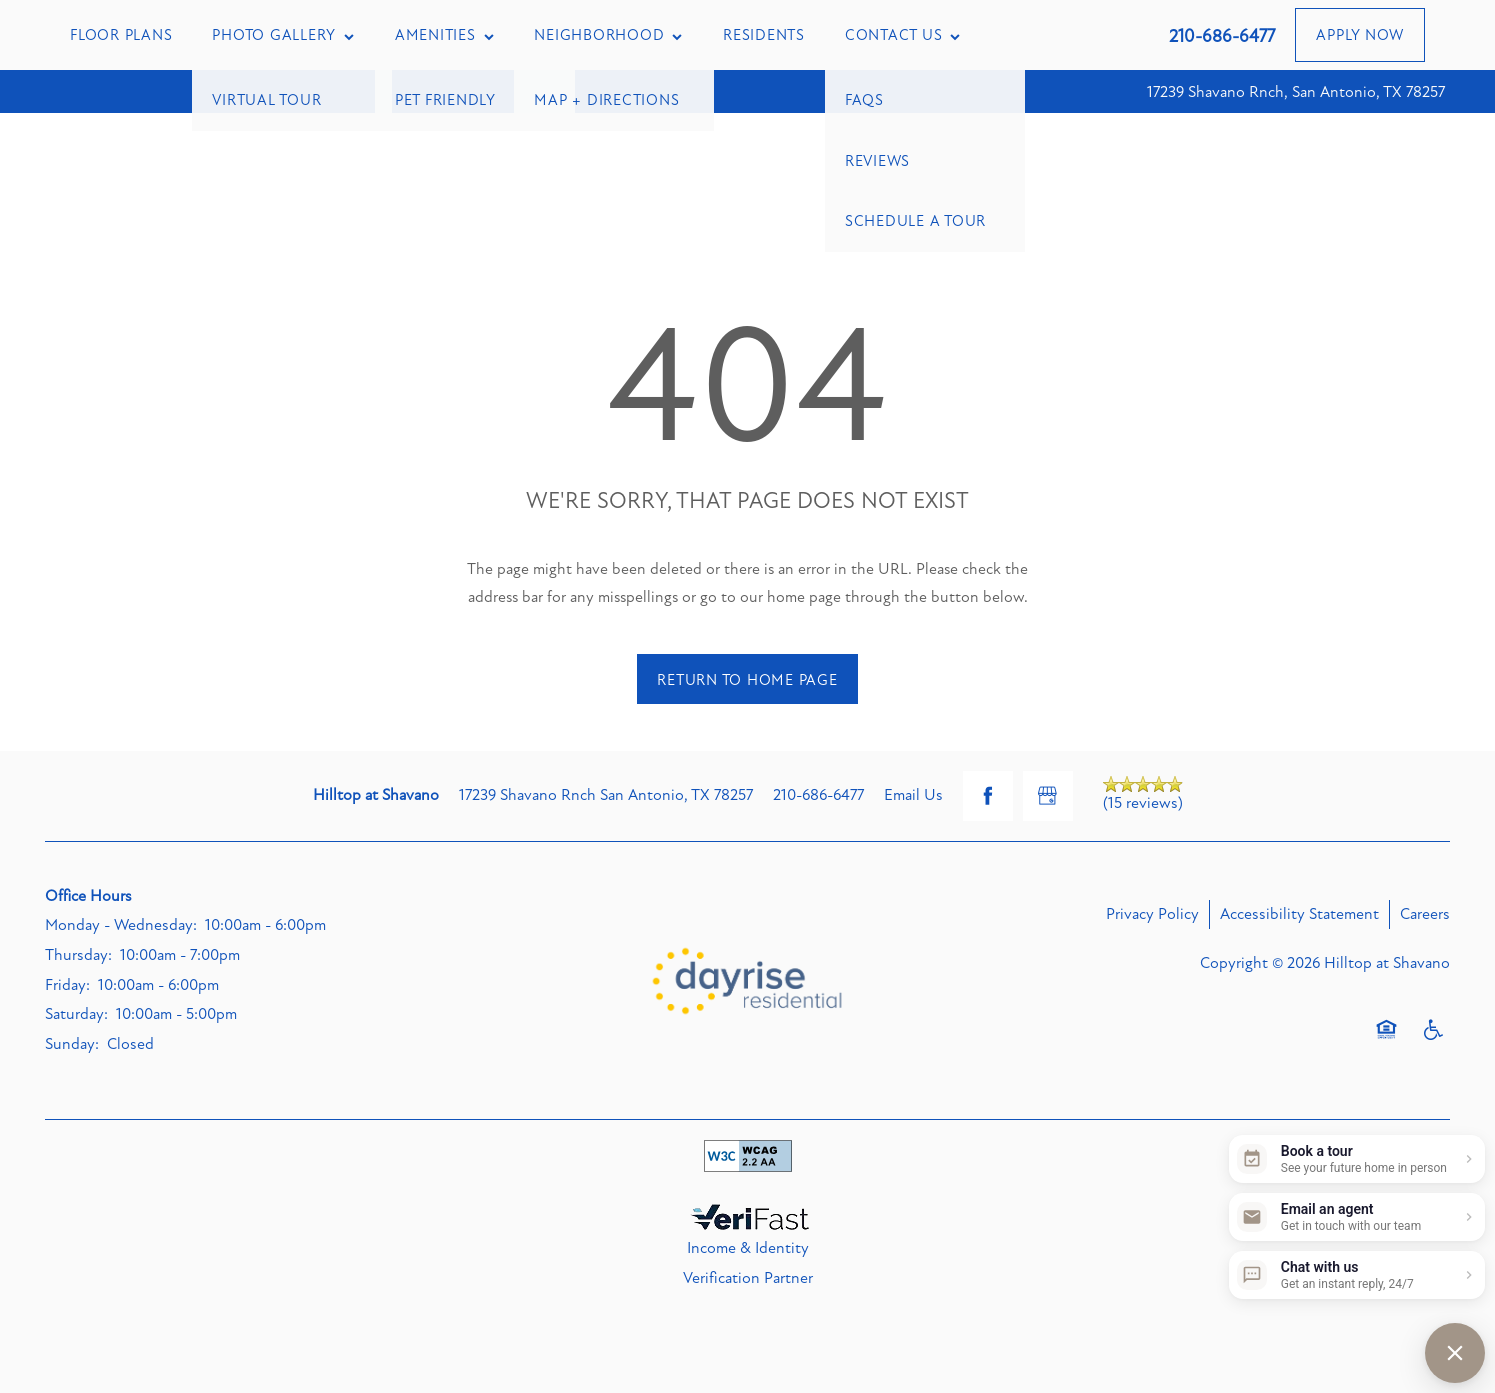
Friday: (67, 985)
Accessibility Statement (1299, 914)
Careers (1425, 914)
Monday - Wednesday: (121, 925)
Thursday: (78, 955)
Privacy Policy (1152, 914)
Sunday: (72, 1044)
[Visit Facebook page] (988, 796)
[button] (1360, 35)
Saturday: (76, 1014)
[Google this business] (1048, 796)
